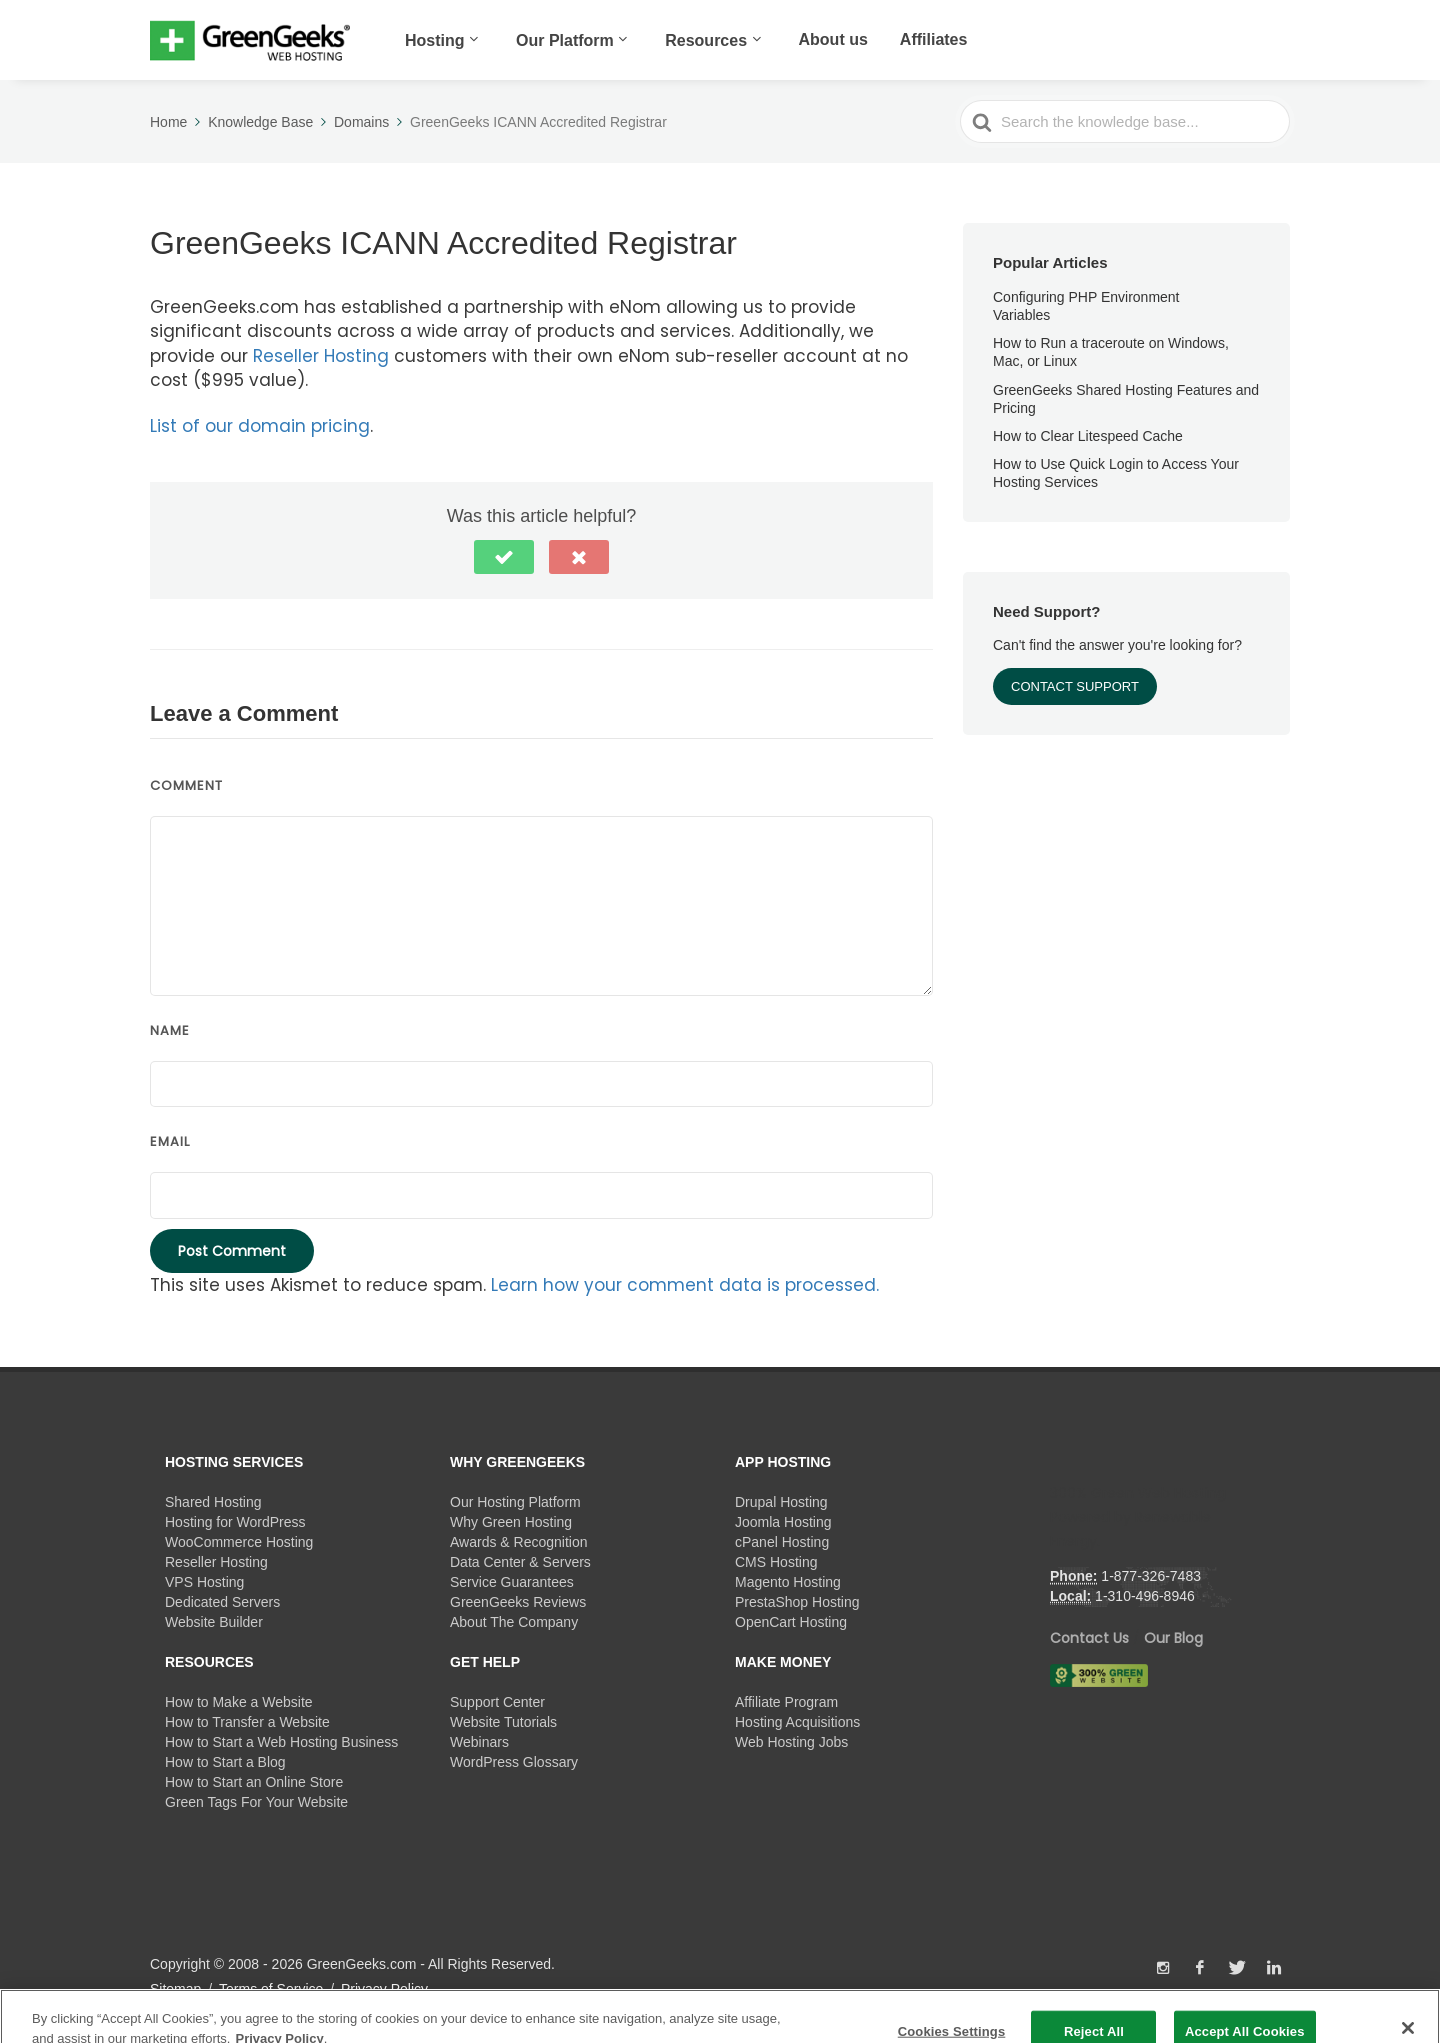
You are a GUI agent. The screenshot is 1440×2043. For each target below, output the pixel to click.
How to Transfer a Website (247, 1722)
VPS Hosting (204, 1582)
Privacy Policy (384, 1989)
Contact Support (1075, 686)
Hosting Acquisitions (797, 1722)
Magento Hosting (788, 1582)
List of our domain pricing (260, 426)
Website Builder (214, 1622)
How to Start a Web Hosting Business (281, 1742)
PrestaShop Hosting (797, 1602)
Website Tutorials (503, 1722)
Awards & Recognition (518, 1542)
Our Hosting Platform (515, 1502)
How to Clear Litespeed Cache (1088, 436)
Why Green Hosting (511, 1522)
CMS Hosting (776, 1562)
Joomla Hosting (783, 1522)
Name (170, 1030)
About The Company (514, 1622)
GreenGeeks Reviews (518, 1602)
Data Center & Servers (520, 1562)
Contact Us (1089, 1638)
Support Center (497, 1702)
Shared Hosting (213, 1502)
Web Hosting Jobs (791, 1742)
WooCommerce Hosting (239, 1542)
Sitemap (175, 1989)
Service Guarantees (512, 1582)
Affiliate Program (786, 1702)
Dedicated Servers (222, 1602)
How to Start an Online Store (254, 1782)
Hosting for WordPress (235, 1522)
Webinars (479, 1742)
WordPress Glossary (514, 1762)
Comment (186, 785)
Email (170, 1141)
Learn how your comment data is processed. (685, 1285)
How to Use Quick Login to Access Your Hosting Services (1116, 473)
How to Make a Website (239, 1702)
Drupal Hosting (781, 1502)
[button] (504, 557)
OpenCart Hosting (791, 1622)
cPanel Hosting (782, 1542)
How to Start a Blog (225, 1762)
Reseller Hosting (321, 356)
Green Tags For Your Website (256, 1802)
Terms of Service (271, 1989)
